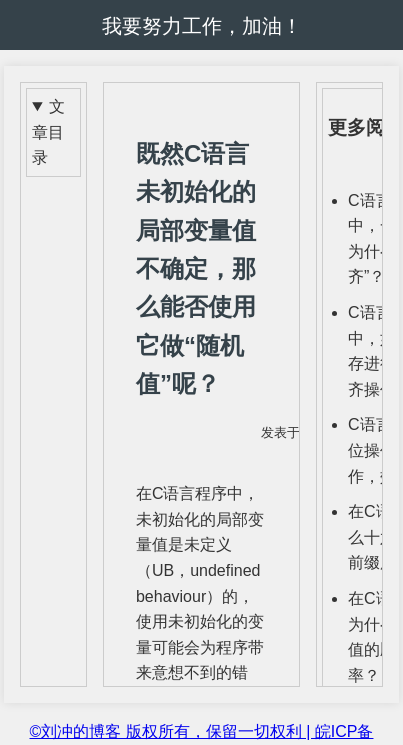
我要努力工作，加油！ (202, 26)
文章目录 (48, 132)
